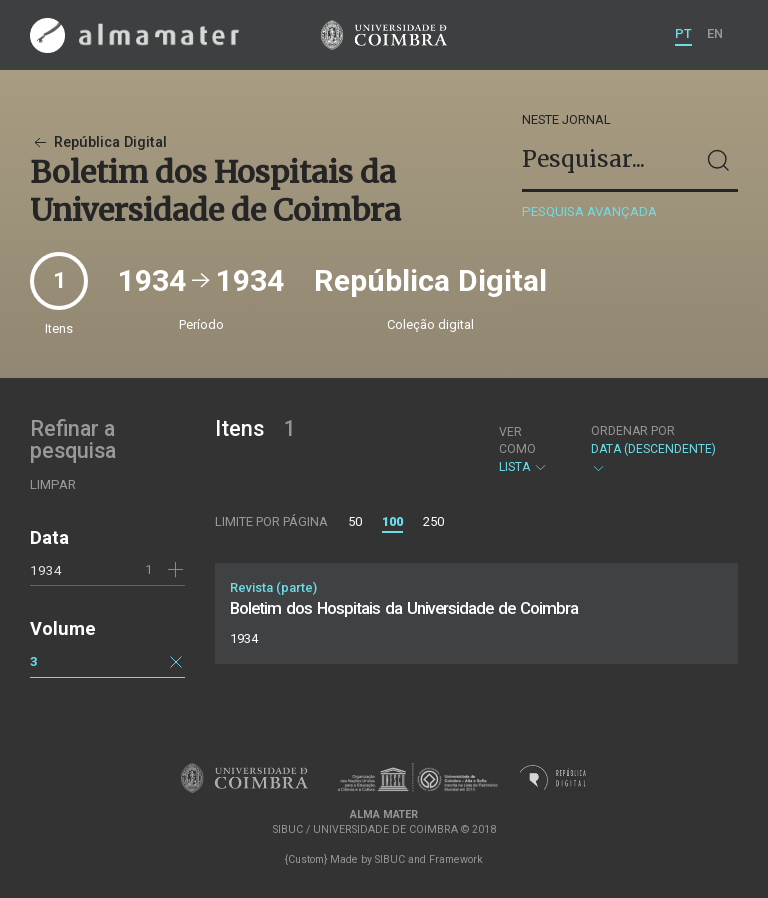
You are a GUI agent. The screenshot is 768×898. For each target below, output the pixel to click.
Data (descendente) (654, 449)
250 (433, 521)
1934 (46, 570)
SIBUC (390, 859)
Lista (527, 449)
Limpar (53, 484)
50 (355, 521)
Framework (456, 859)
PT (683, 33)
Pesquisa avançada (589, 211)
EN (715, 33)
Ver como (517, 440)
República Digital (98, 142)
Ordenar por (633, 431)
